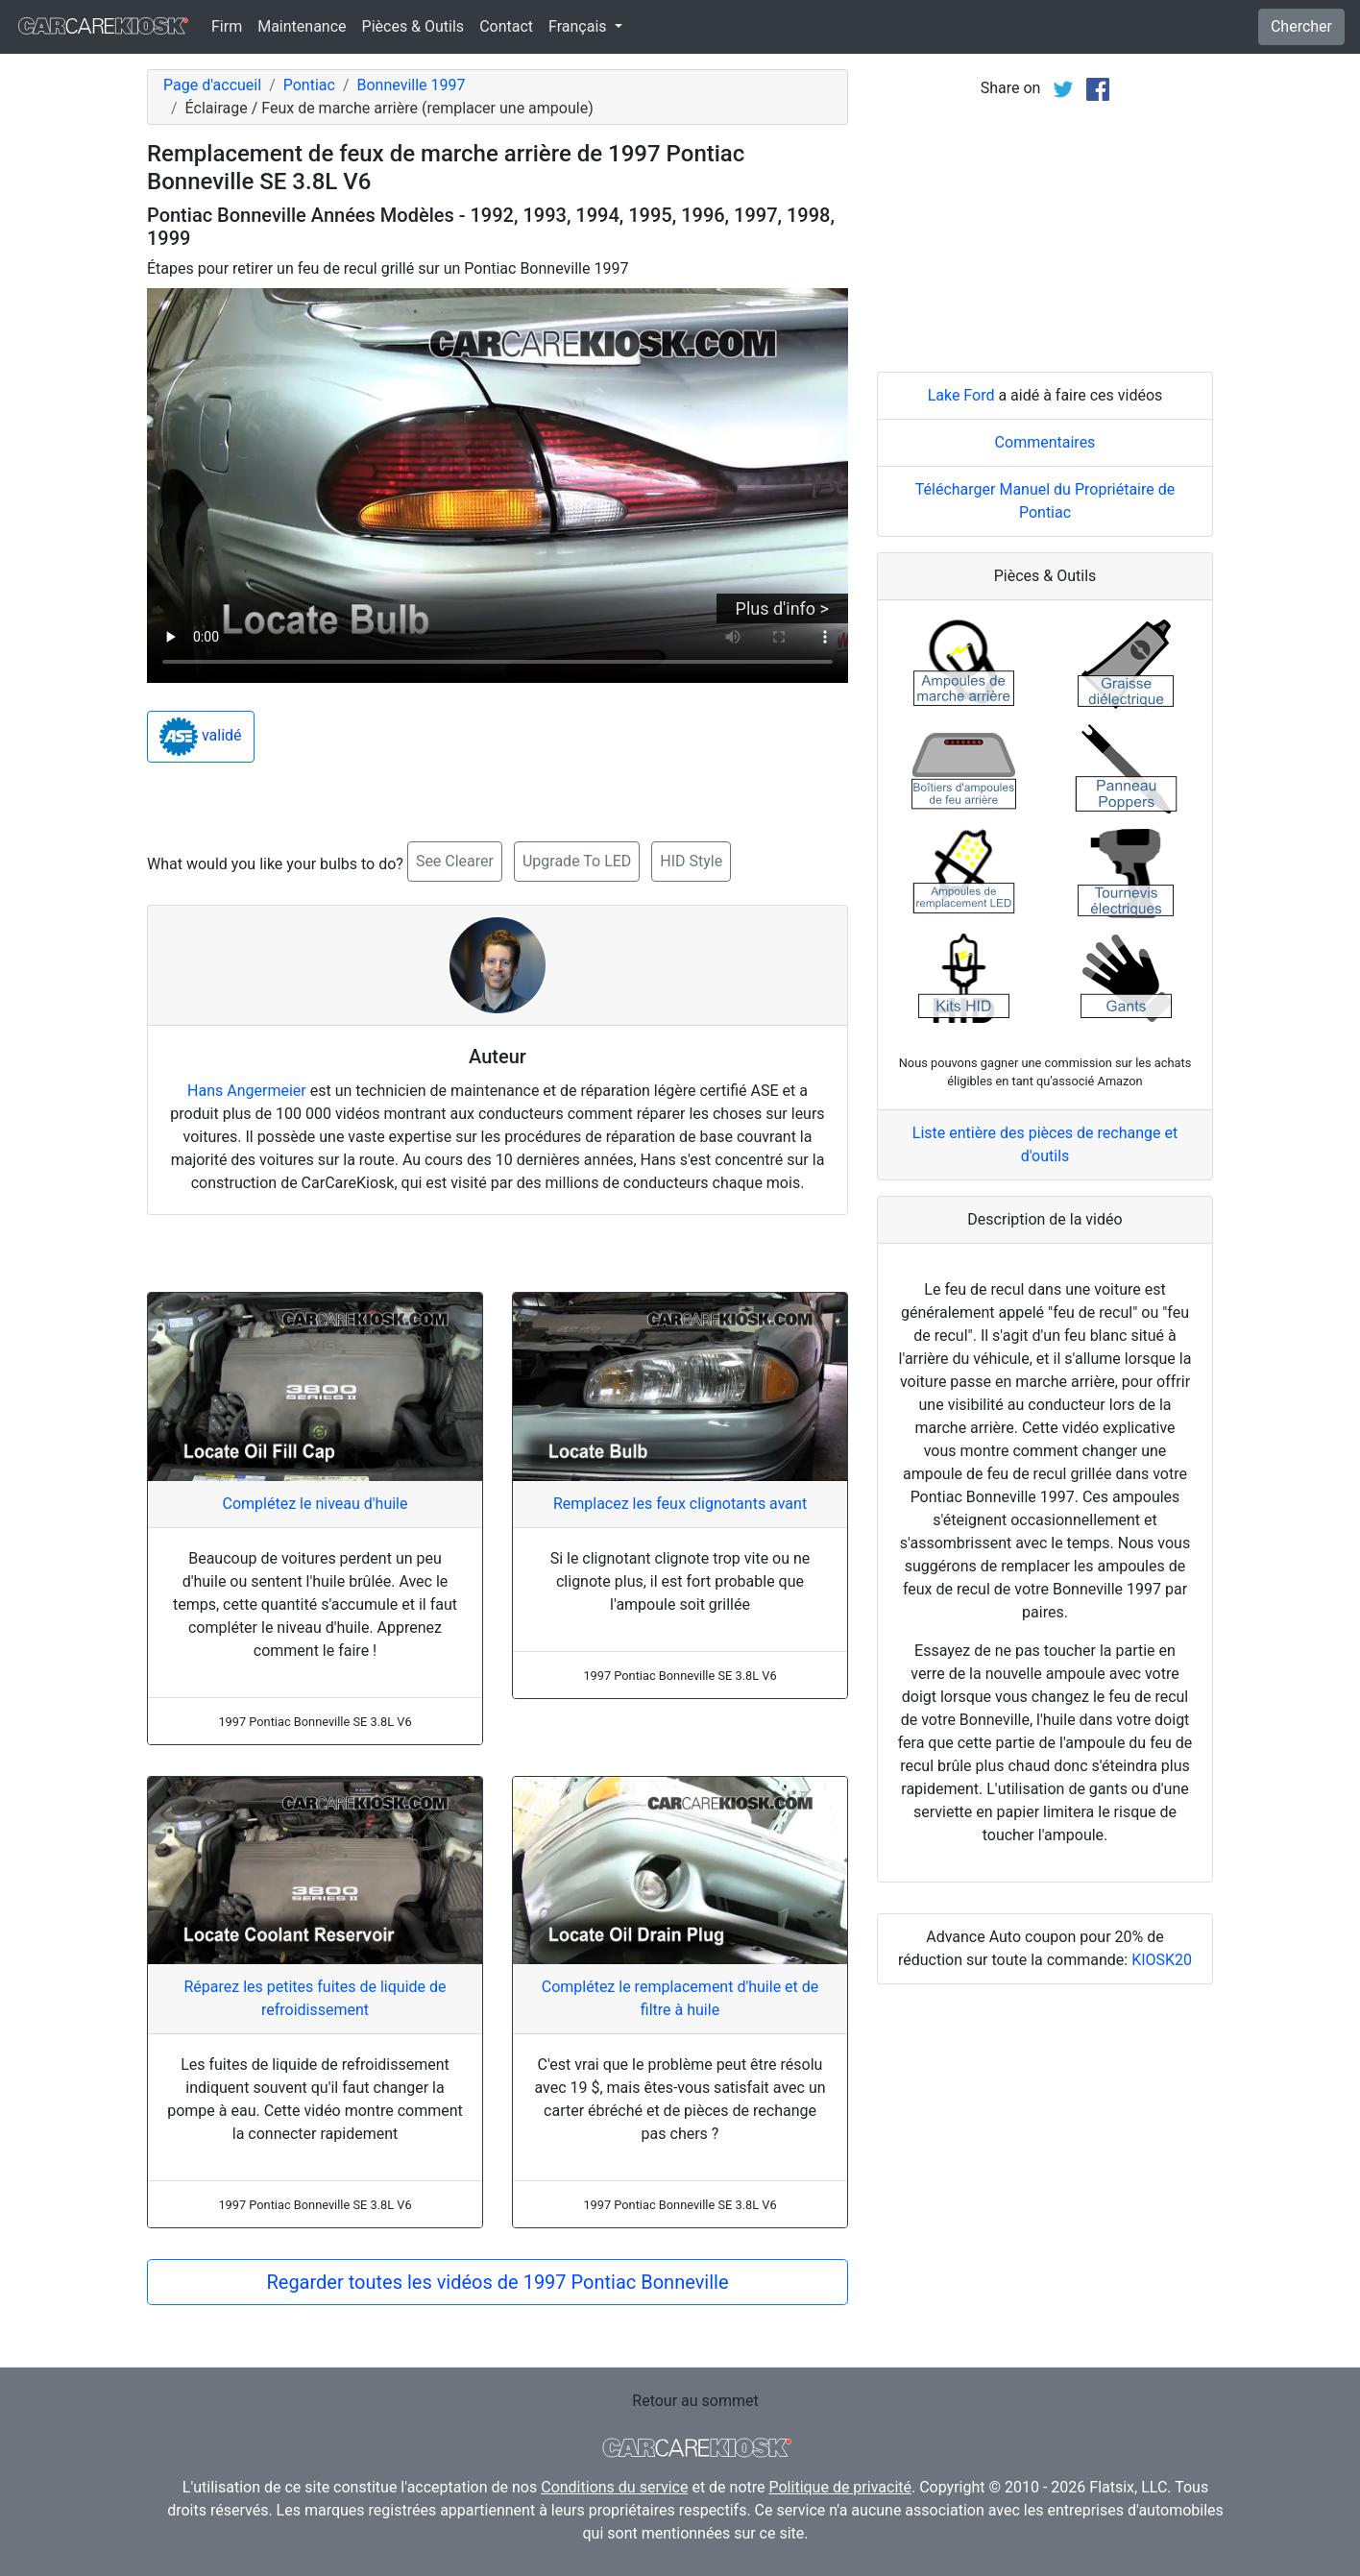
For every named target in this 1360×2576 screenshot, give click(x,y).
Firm (226, 26)
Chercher (1301, 26)
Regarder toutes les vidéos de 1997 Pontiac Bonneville (497, 2282)
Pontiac (309, 85)
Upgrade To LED (576, 861)
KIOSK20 (1161, 1960)
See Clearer (455, 861)
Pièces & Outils (413, 26)
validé (200, 736)
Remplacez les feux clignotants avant (680, 1504)
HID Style (691, 861)
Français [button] (579, 26)
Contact (506, 26)
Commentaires (1045, 442)
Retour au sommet (695, 2401)
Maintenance (301, 26)
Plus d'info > (782, 608)
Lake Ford (961, 395)
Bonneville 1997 (411, 85)
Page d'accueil (212, 85)
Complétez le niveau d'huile (315, 1504)
